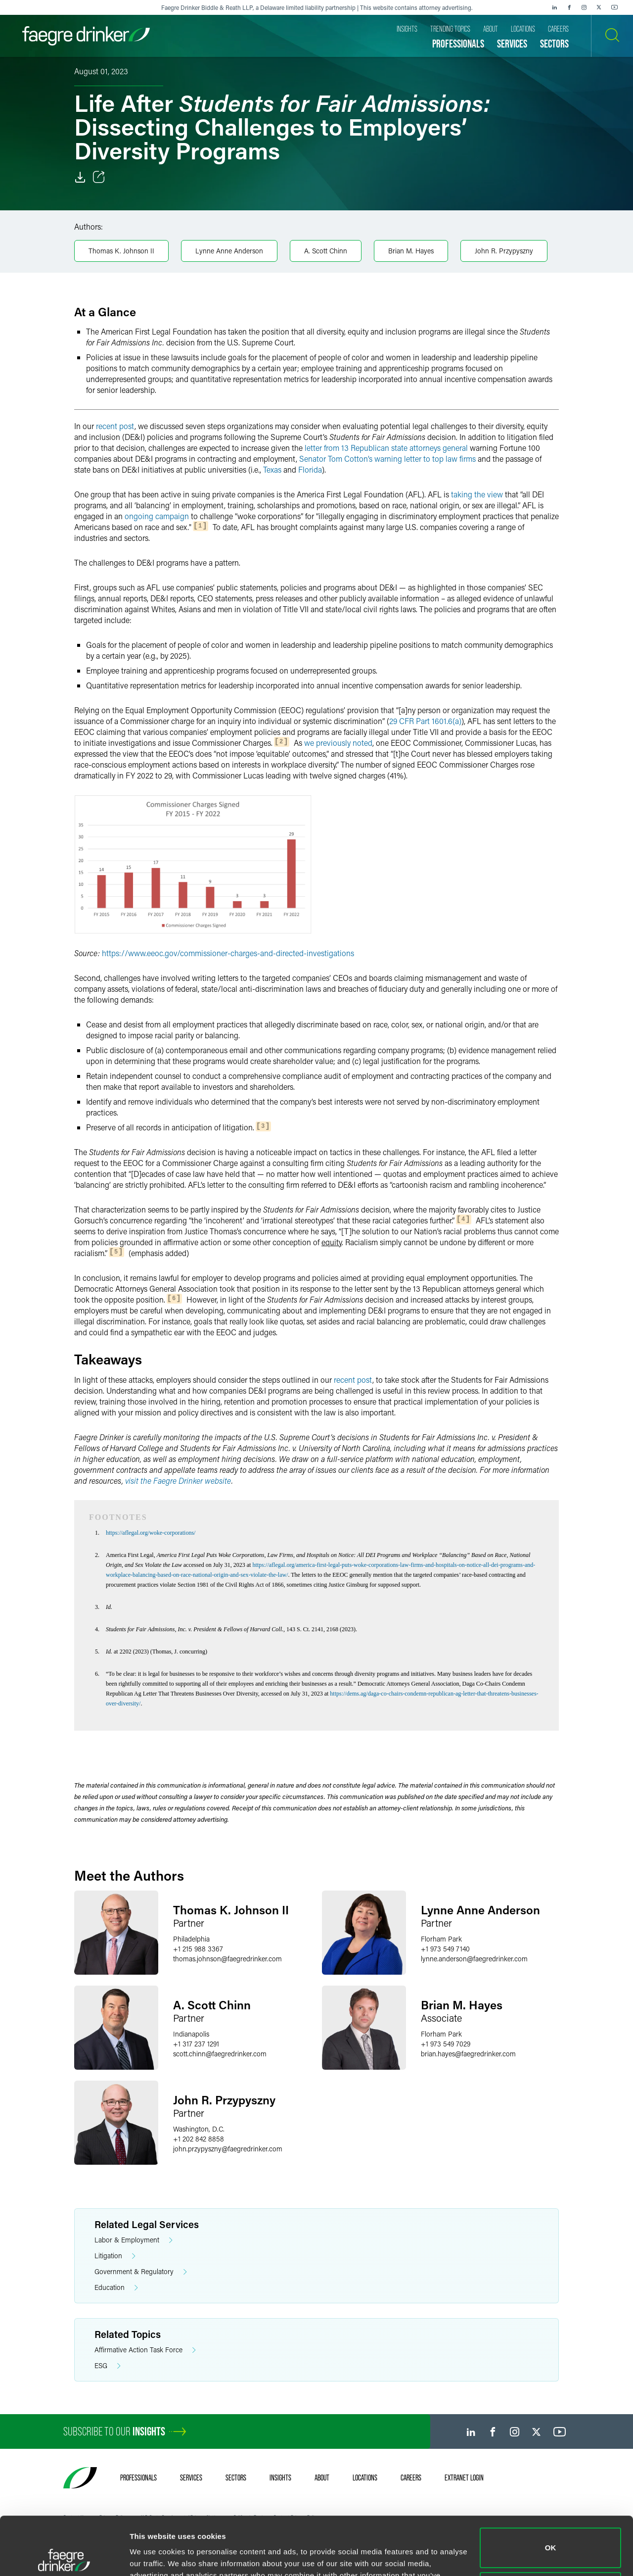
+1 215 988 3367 (198, 1948)
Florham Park (441, 1939)
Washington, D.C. (199, 2129)
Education (116, 2288)
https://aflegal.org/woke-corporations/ (150, 1532)
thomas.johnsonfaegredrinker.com (227, 1958)
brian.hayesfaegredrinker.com (468, 2053)
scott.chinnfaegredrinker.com (220, 2053)
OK (550, 2489)
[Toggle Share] (99, 177)
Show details (153, 2556)
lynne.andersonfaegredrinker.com (474, 1958)
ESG (107, 2366)
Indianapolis (191, 2034)
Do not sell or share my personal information (550, 2534)
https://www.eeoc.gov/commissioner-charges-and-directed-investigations (228, 953)
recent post (115, 426)
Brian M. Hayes (411, 250)
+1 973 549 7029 (445, 2043)
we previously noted (338, 742)
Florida (310, 469)
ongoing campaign (157, 516)
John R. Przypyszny (504, 250)
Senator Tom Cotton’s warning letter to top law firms (387, 458)
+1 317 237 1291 (196, 2043)
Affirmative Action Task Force (145, 2350)
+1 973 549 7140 (445, 1948)
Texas (272, 469)
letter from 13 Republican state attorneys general (386, 447)
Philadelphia (191, 1939)
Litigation (115, 2256)
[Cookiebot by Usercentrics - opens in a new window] (64, 2556)
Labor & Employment (133, 2240)
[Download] (80, 177)
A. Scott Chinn (325, 250)
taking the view (477, 494)
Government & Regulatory (140, 2272)
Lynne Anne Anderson (229, 250)
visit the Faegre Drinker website (178, 1480)
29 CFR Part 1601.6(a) (425, 721)
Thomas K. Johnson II (121, 250)
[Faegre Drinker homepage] (86, 36)
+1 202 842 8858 (198, 2138)
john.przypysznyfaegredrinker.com (227, 2148)
